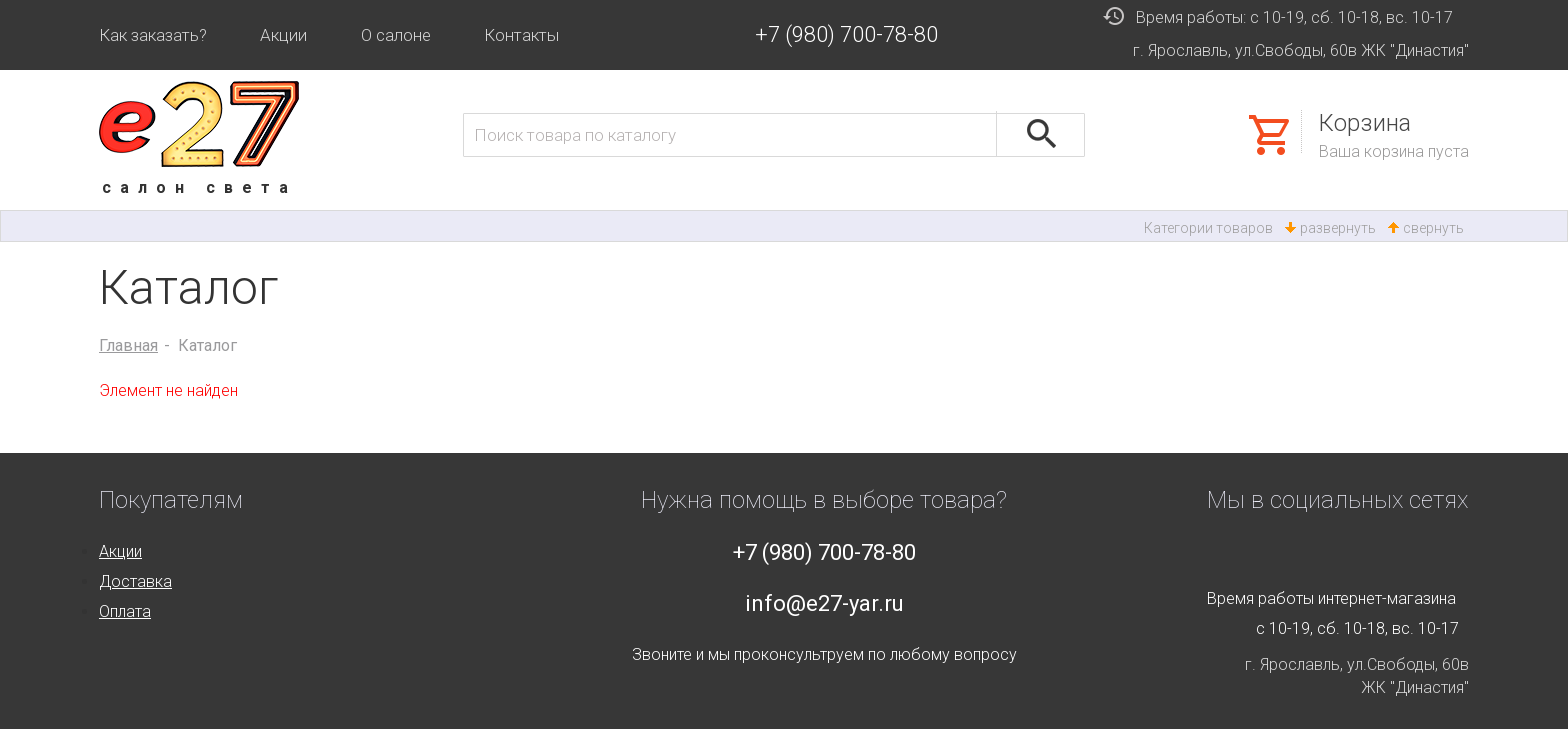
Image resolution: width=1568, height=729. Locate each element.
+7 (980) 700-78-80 (846, 34)
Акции (283, 35)
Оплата (125, 611)
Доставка (135, 581)
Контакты (521, 35)
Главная (128, 345)
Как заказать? (153, 35)
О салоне (396, 35)
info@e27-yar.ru (824, 603)
